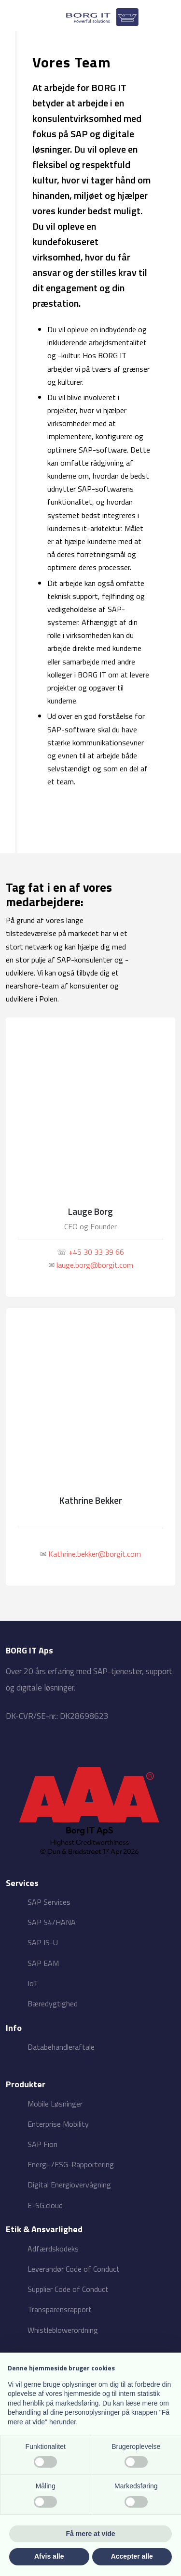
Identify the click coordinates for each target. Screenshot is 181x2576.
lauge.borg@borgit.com (94, 1265)
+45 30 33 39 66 (96, 1252)
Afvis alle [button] (49, 2556)
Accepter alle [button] (132, 2556)
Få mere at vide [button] (90, 2533)
